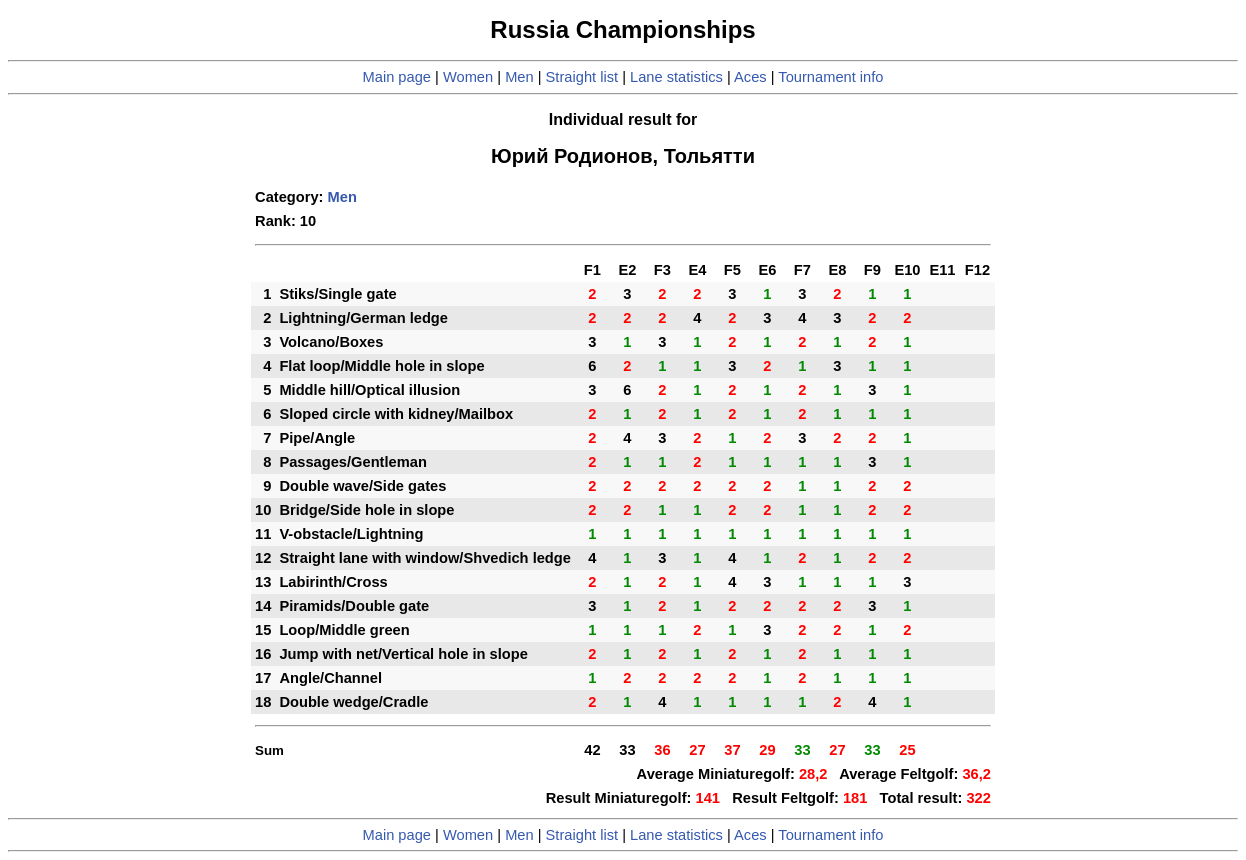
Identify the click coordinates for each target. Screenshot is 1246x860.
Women (468, 77)
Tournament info (830, 77)
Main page (397, 77)
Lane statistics (676, 77)
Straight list (582, 77)
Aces (750, 77)
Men (519, 77)
